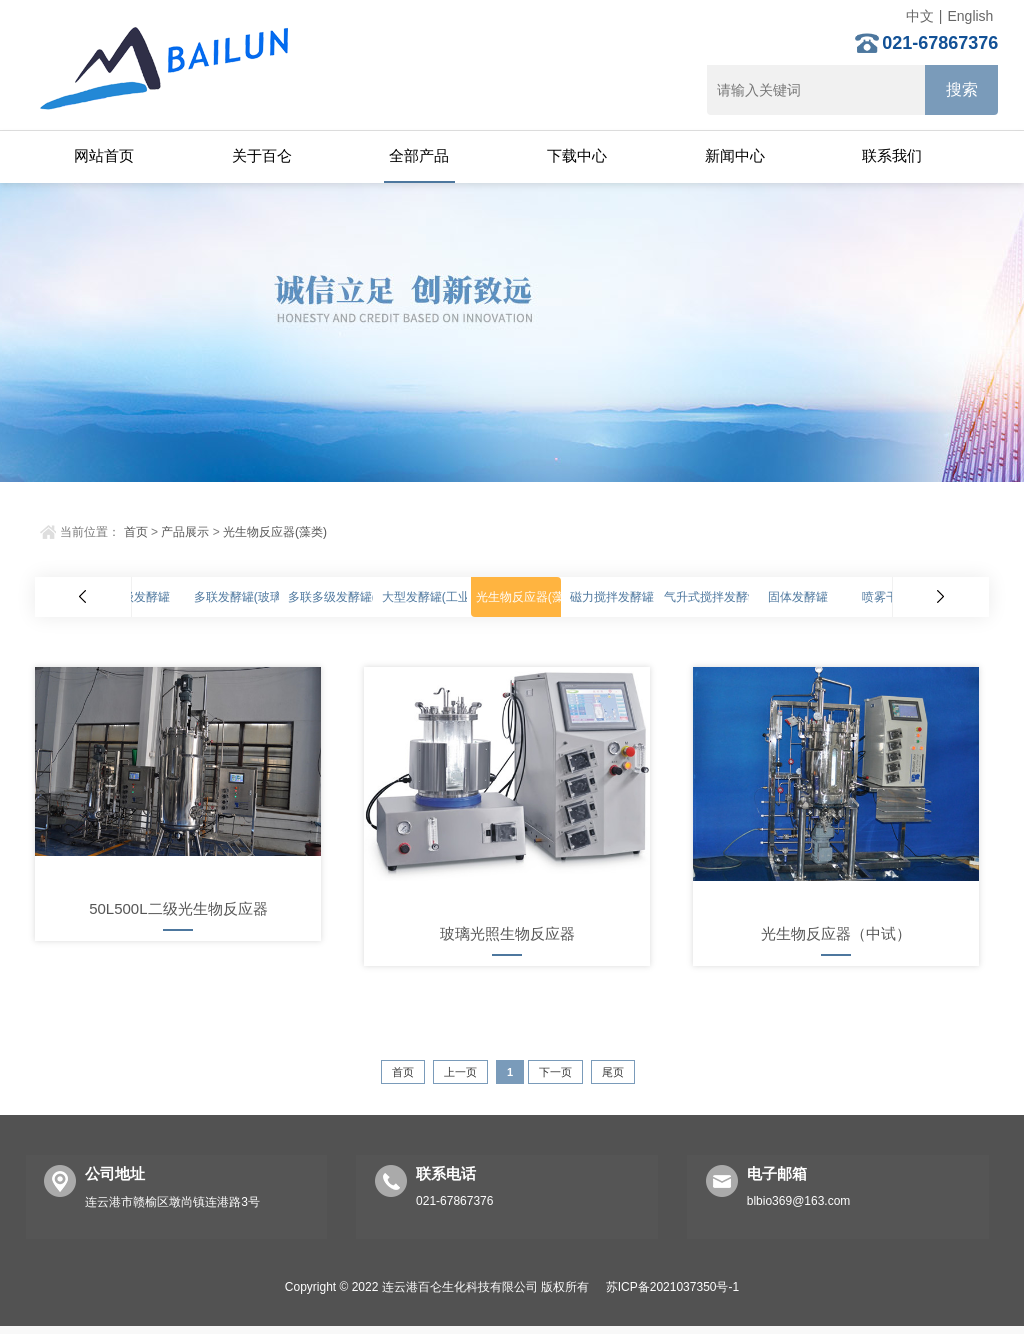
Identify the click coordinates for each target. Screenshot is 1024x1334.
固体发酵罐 (798, 597)
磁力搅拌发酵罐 (612, 597)
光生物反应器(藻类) (275, 532)
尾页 (613, 1072)
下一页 (555, 1072)
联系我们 (892, 155)
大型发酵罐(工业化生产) (446, 597)
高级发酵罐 (140, 597)
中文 (920, 16)
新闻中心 (735, 155)
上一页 (460, 1072)
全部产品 (419, 155)
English (970, 16)
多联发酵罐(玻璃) (240, 597)
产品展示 (185, 532)
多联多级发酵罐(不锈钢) (352, 597)
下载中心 (577, 155)
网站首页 (104, 155)
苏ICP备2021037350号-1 (672, 1287)
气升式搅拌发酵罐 (712, 597)
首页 (136, 532)
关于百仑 (262, 155)
